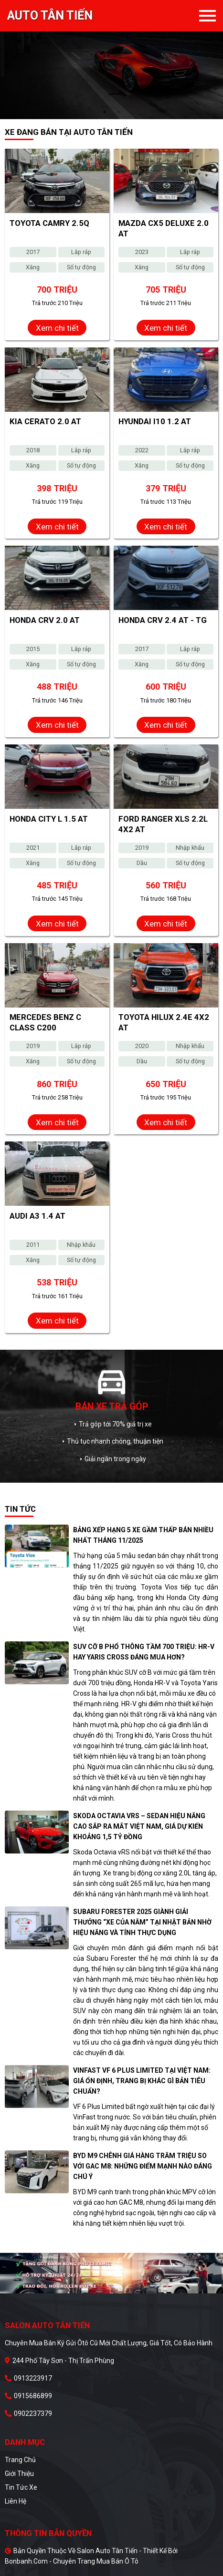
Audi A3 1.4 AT (37, 1216)
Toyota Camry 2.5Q (49, 223)
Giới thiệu (19, 2473)
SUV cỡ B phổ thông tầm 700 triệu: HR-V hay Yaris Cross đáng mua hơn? (143, 1652)
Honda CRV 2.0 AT (45, 620)
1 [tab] (104, 112)
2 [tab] (119, 112)
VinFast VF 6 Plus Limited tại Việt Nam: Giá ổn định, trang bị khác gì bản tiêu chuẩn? (142, 2081)
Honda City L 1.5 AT (49, 819)
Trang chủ (20, 2460)
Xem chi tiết (57, 328)
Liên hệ (15, 2501)
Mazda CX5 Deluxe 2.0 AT (163, 228)
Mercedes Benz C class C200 (45, 1022)
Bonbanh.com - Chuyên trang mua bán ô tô (71, 2561)
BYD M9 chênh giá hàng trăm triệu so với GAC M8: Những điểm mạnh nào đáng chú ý (142, 2166)
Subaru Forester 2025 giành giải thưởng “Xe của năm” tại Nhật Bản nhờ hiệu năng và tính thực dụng (142, 1922)
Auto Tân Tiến (50, 15)
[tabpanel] (111, 59)
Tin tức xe (21, 2487)
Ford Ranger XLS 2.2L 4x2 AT (163, 824)
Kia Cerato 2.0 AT (45, 421)
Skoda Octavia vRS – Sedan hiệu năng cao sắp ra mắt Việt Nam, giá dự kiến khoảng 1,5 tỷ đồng (139, 1826)
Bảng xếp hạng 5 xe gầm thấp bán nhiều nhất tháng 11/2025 (143, 1535)
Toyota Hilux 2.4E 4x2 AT (163, 1022)
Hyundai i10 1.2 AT (154, 421)
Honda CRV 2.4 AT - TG (162, 620)
